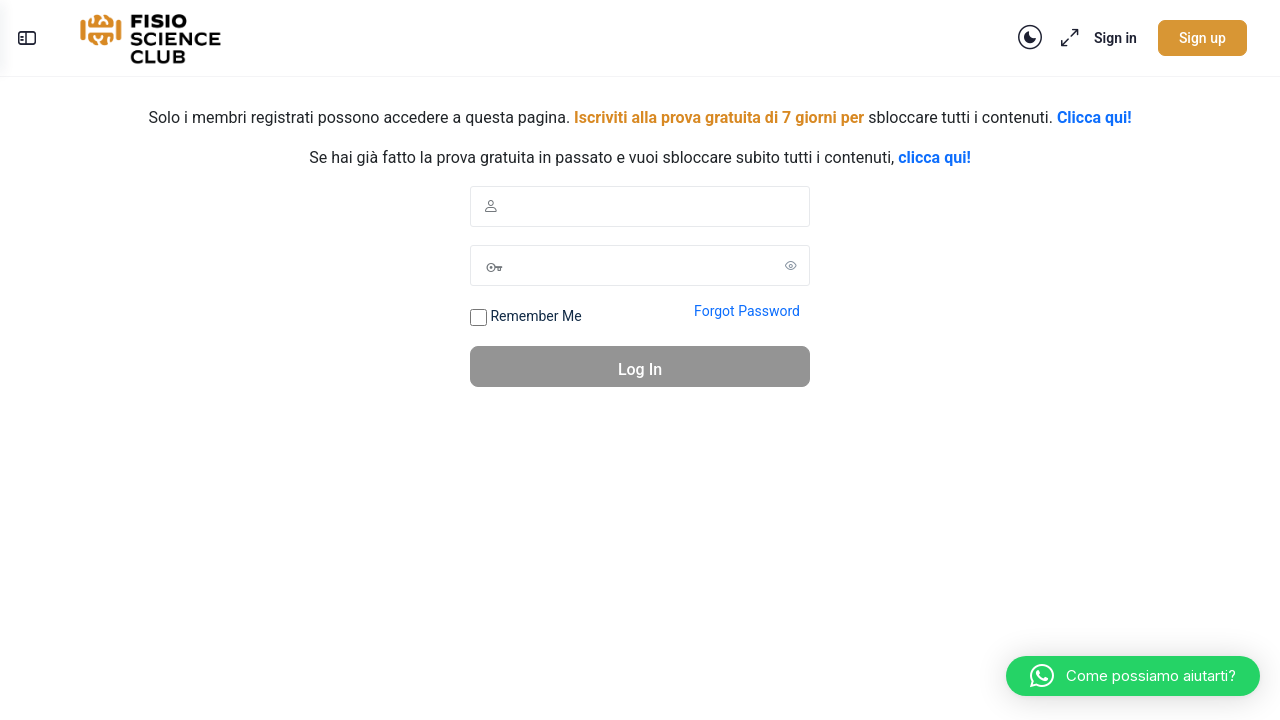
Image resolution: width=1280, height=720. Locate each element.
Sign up (1193, 38)
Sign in (1106, 38)
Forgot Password (747, 311)
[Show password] (791, 265)
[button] (1133, 676)
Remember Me (526, 317)
